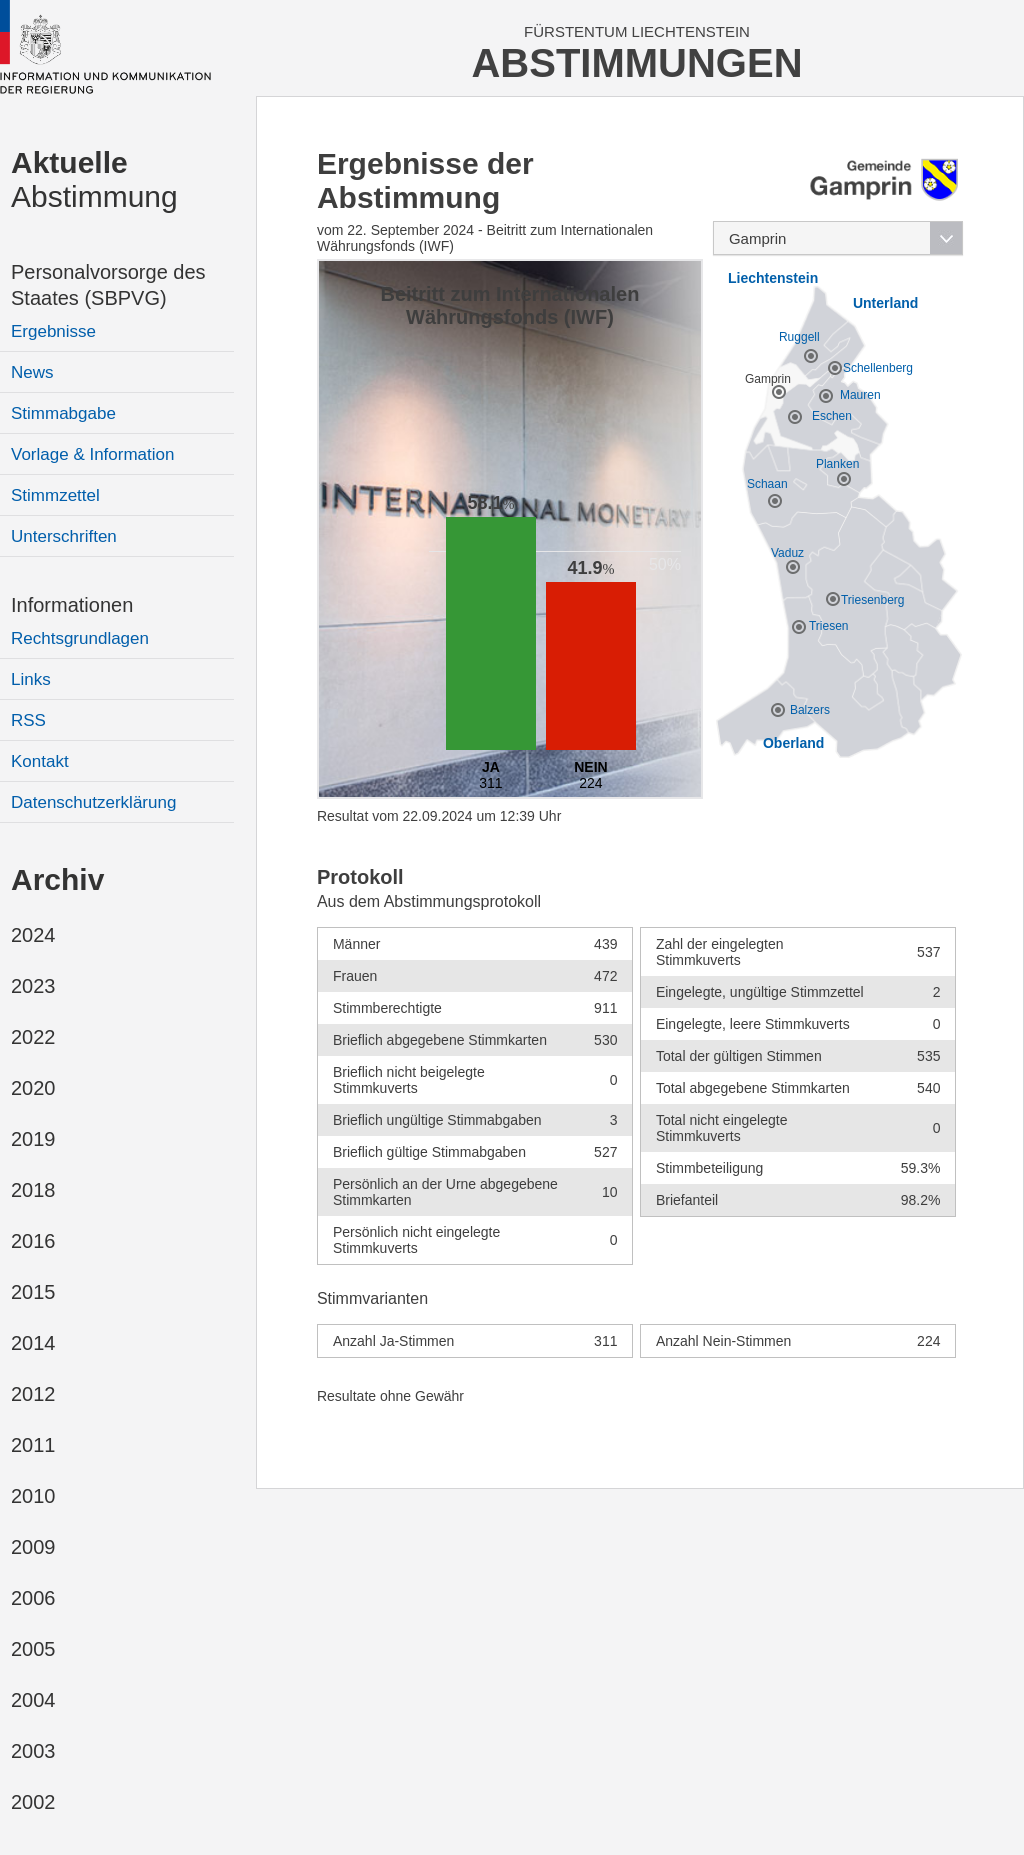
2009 (33, 1547)
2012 (33, 1394)
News (32, 372)
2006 (33, 1598)
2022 (33, 1037)
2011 (33, 1445)
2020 (33, 1088)
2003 (33, 1751)
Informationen (72, 605)
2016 (33, 1241)
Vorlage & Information (92, 454)
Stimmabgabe (63, 413)
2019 (33, 1139)
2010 (33, 1496)
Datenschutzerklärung (93, 802)
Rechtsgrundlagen (80, 638)
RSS (28, 720)
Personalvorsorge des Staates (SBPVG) (108, 285)
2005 (33, 1649)
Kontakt (40, 761)
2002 (33, 1802)
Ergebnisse (53, 331)
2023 (33, 986)
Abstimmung (94, 179)
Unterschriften (64, 536)
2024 (33, 935)
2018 (33, 1190)
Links (31, 679)
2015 (33, 1292)
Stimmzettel (55, 495)
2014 (33, 1343)
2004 (33, 1700)
